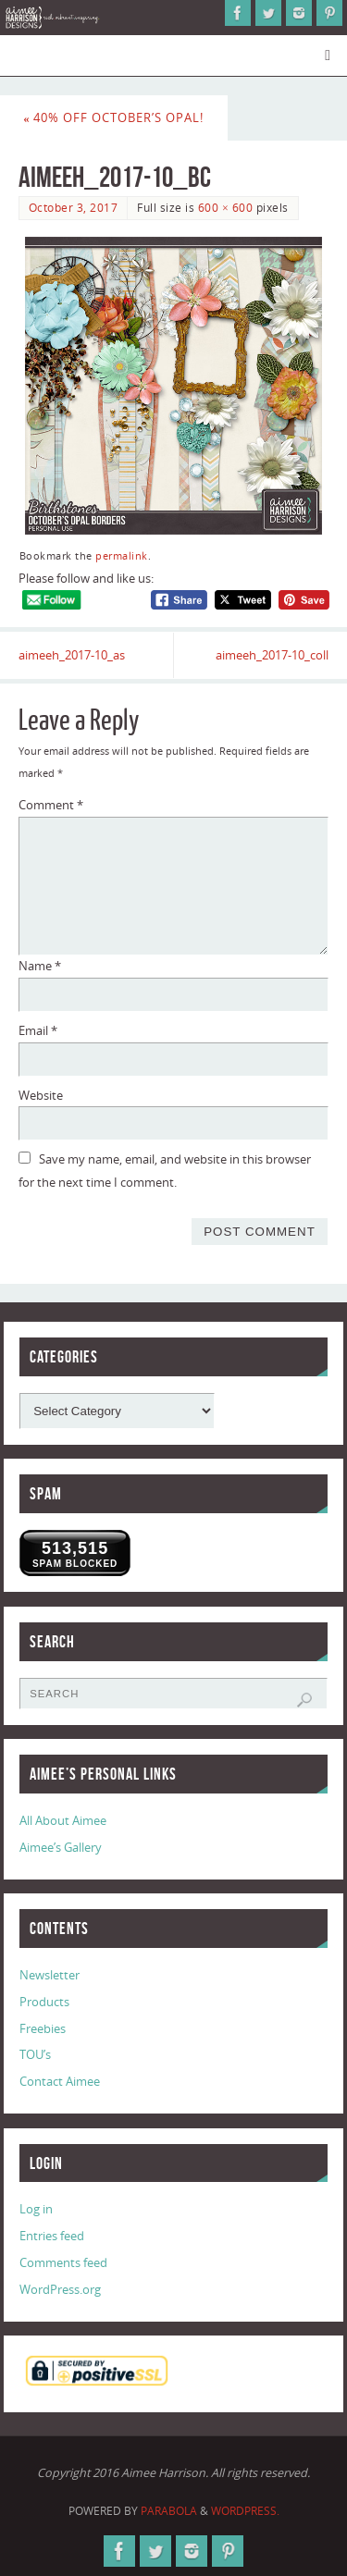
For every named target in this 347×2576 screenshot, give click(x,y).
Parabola (169, 2511)
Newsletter (49, 1975)
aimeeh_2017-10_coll (272, 655)
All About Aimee (62, 1821)
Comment (51, 805)
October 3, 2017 (73, 208)
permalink (121, 555)
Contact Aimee (59, 2081)
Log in (36, 2209)
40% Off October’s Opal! (113, 118)
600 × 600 (225, 208)
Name (40, 966)
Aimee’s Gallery (60, 1847)
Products (44, 2002)
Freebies (42, 2029)
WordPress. (245, 2511)
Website (41, 1095)
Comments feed (63, 2263)
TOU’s (35, 2055)
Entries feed (51, 2236)
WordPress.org (60, 2290)
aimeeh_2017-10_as (72, 655)
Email (38, 1031)
